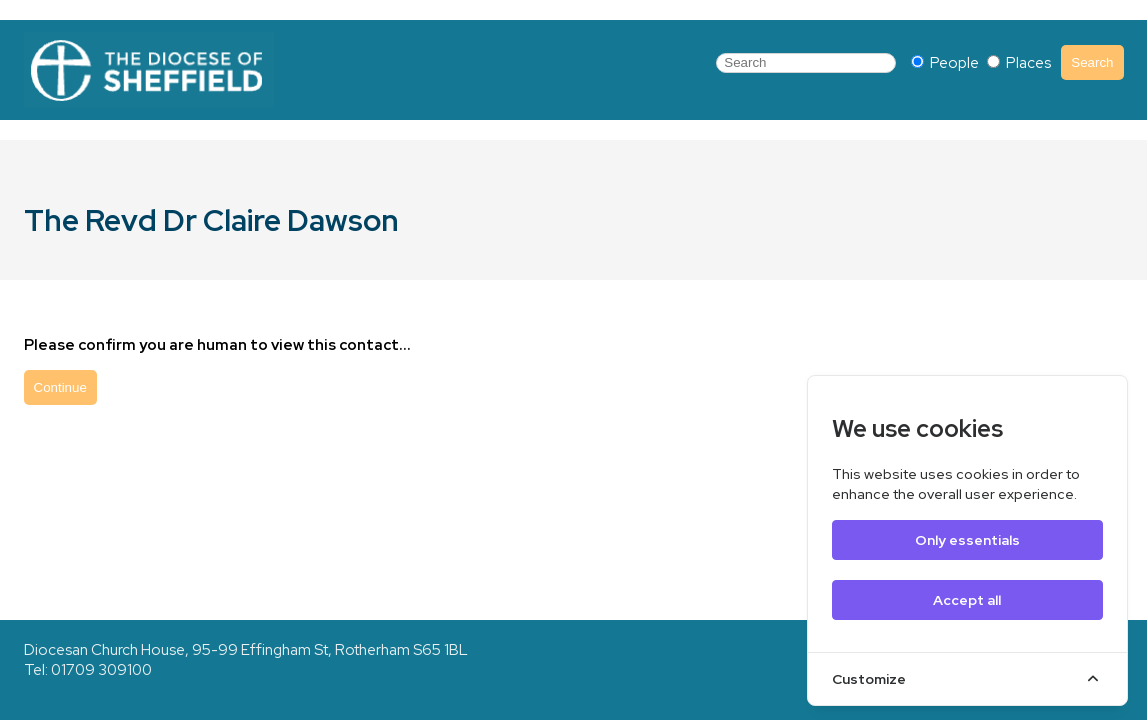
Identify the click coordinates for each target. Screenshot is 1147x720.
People (946, 63)
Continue (60, 387)
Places (1019, 63)
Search (1092, 62)
